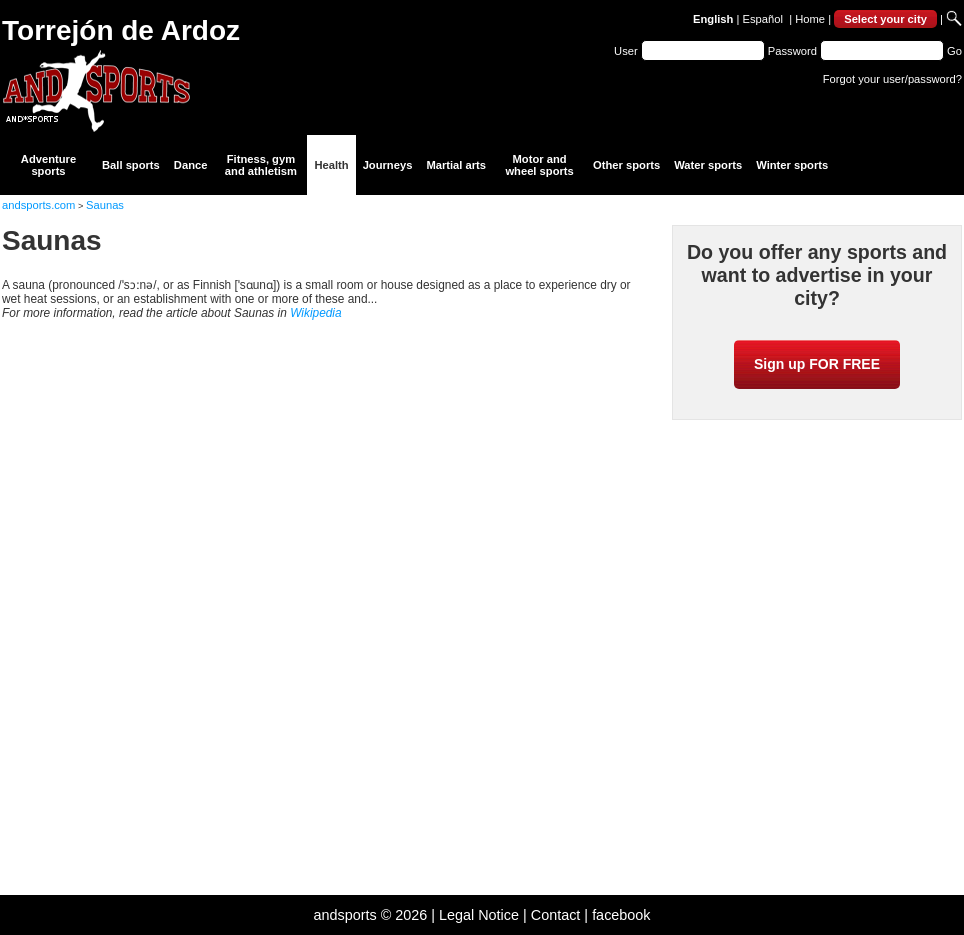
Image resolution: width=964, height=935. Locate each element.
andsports (344, 915)
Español (763, 19)
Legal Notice (479, 915)
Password (792, 51)
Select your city (885, 19)
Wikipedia (315, 313)
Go (954, 51)
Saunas (105, 205)
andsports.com (38, 205)
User (626, 51)
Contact (556, 915)
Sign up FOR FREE (817, 364)
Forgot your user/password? (892, 79)
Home (810, 19)
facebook (621, 915)
